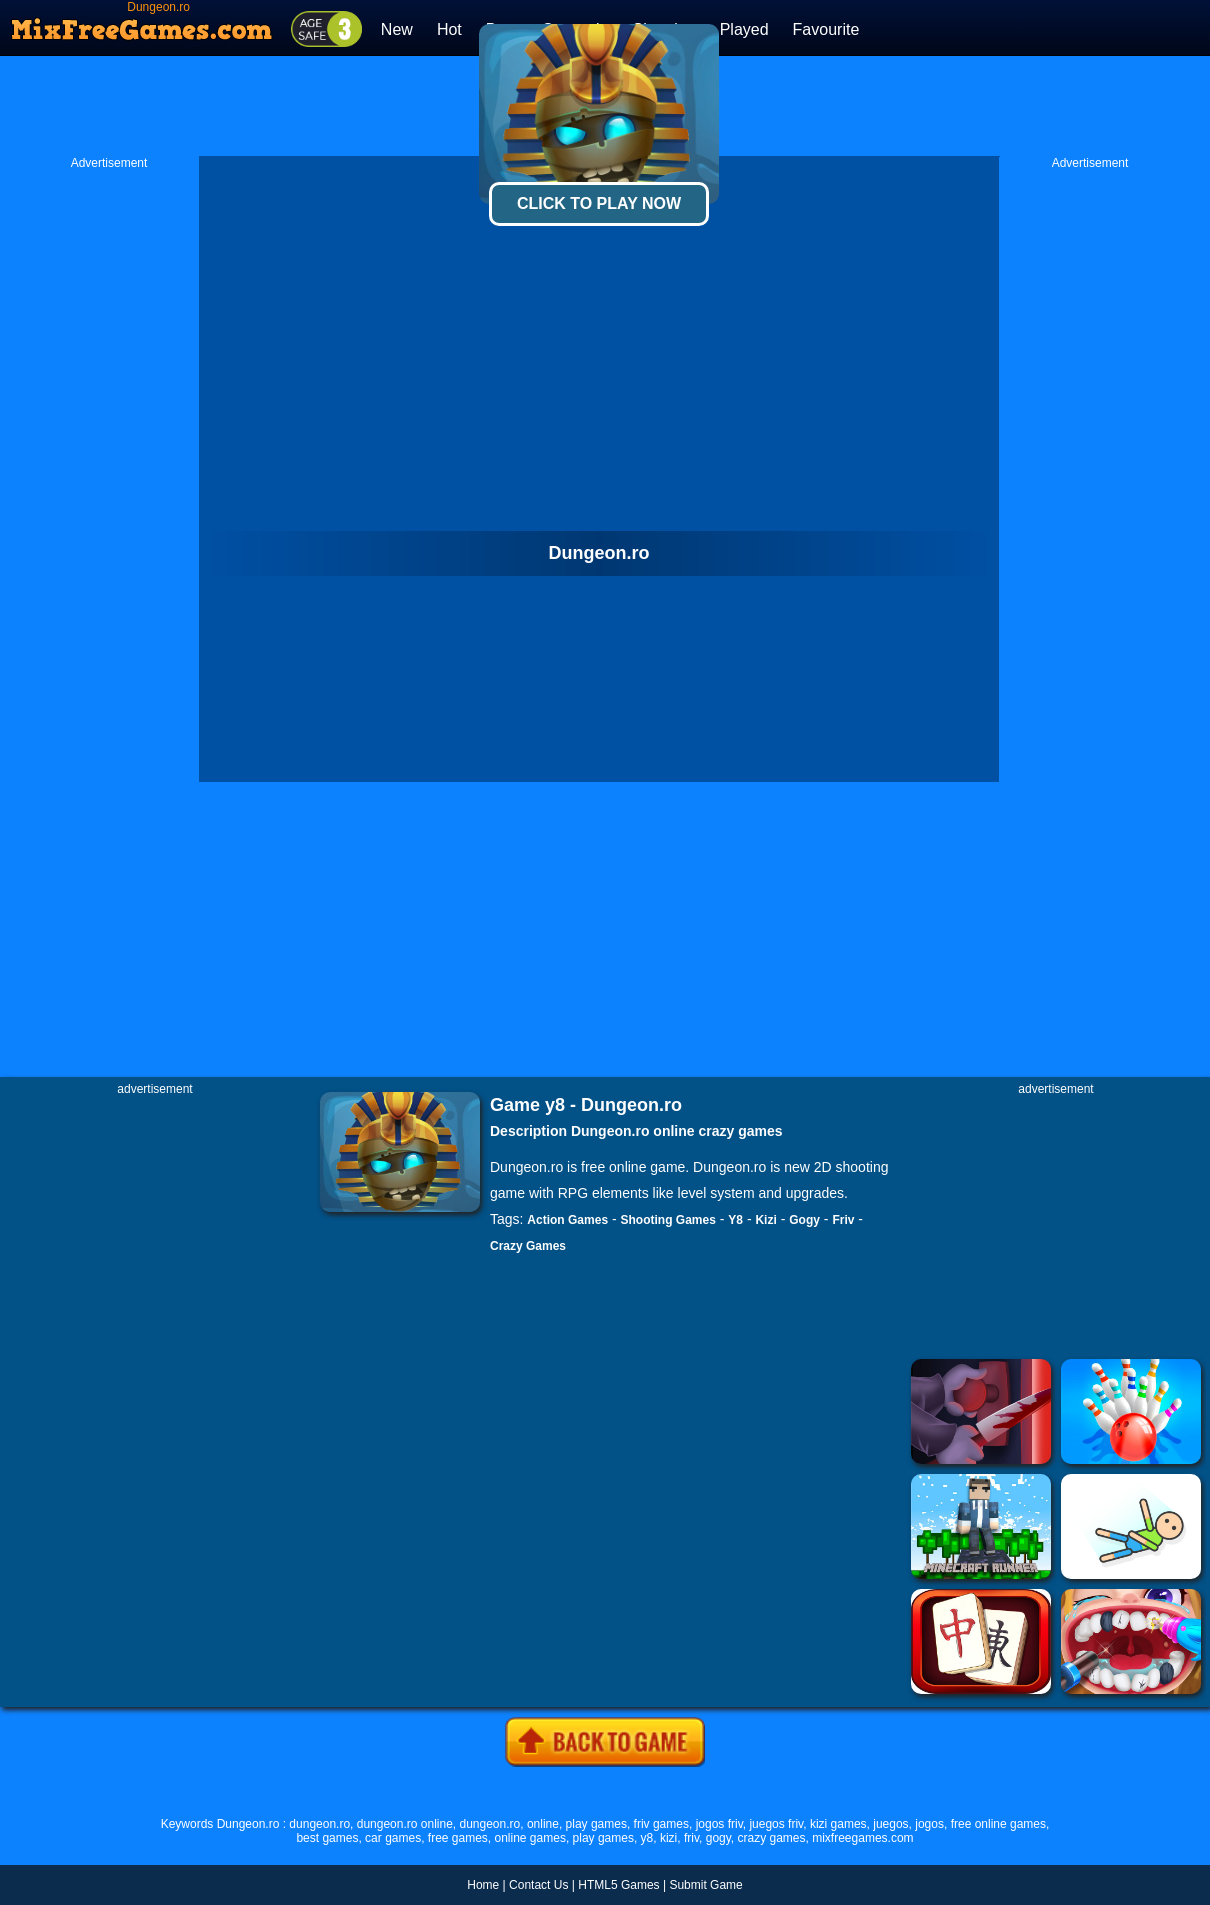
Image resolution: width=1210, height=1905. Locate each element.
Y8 (735, 1220)
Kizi (765, 1220)
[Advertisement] (109, 471)
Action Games (567, 1220)
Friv (843, 1220)
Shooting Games (668, 1220)
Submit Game (705, 1885)
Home (483, 1885)
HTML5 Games (618, 1885)
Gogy (804, 1220)
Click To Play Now (599, 203)
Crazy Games (528, 1246)
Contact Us (538, 1885)
